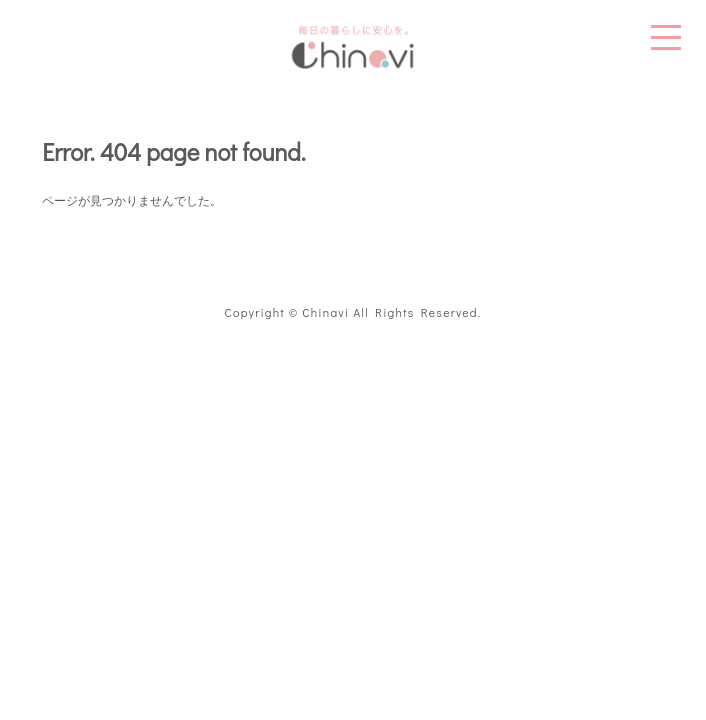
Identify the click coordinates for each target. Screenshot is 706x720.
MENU (666, 37)
